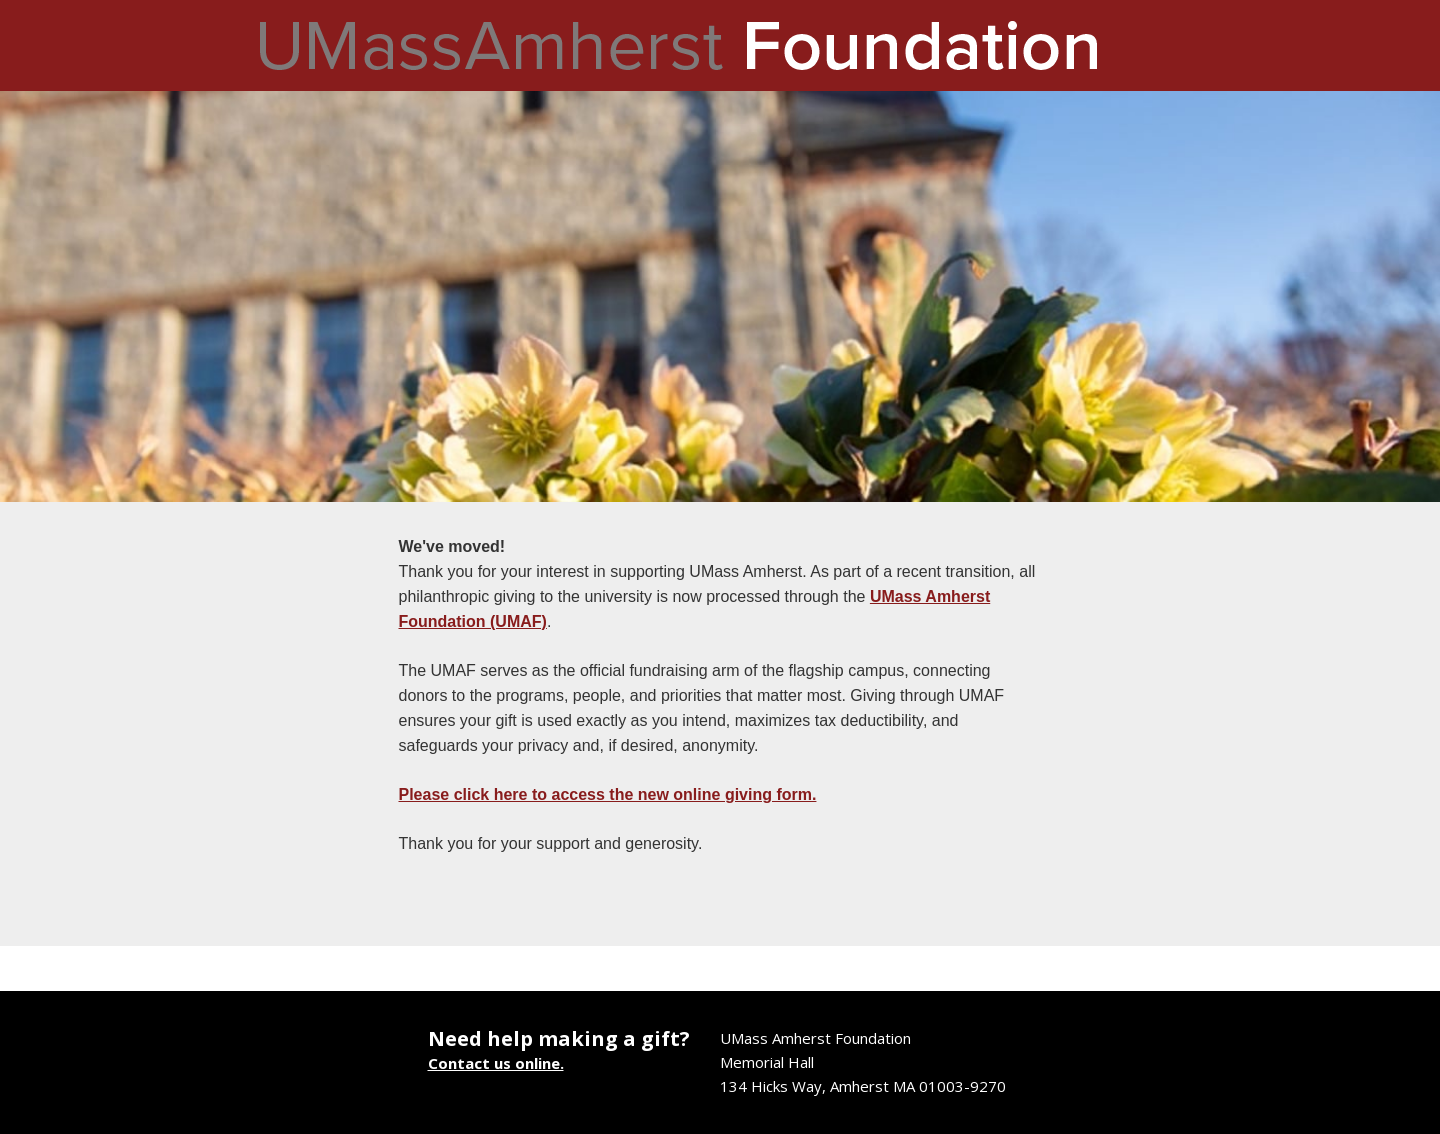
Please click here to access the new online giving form (605, 794)
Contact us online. (496, 1063)
